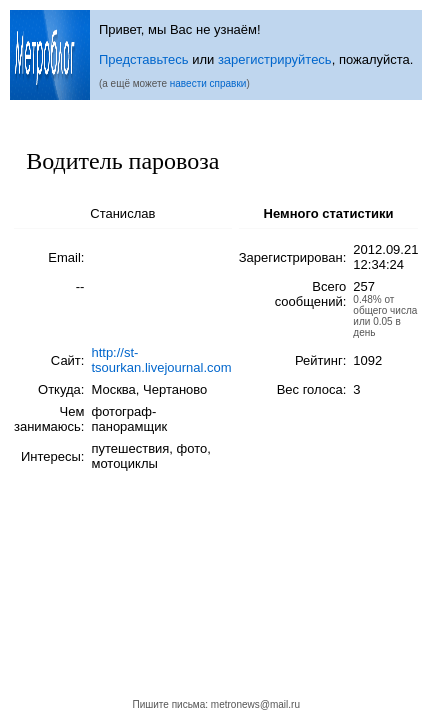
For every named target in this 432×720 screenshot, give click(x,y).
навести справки (208, 83)
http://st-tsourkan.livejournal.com (161, 360)
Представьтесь (144, 59)
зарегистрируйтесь (275, 59)
